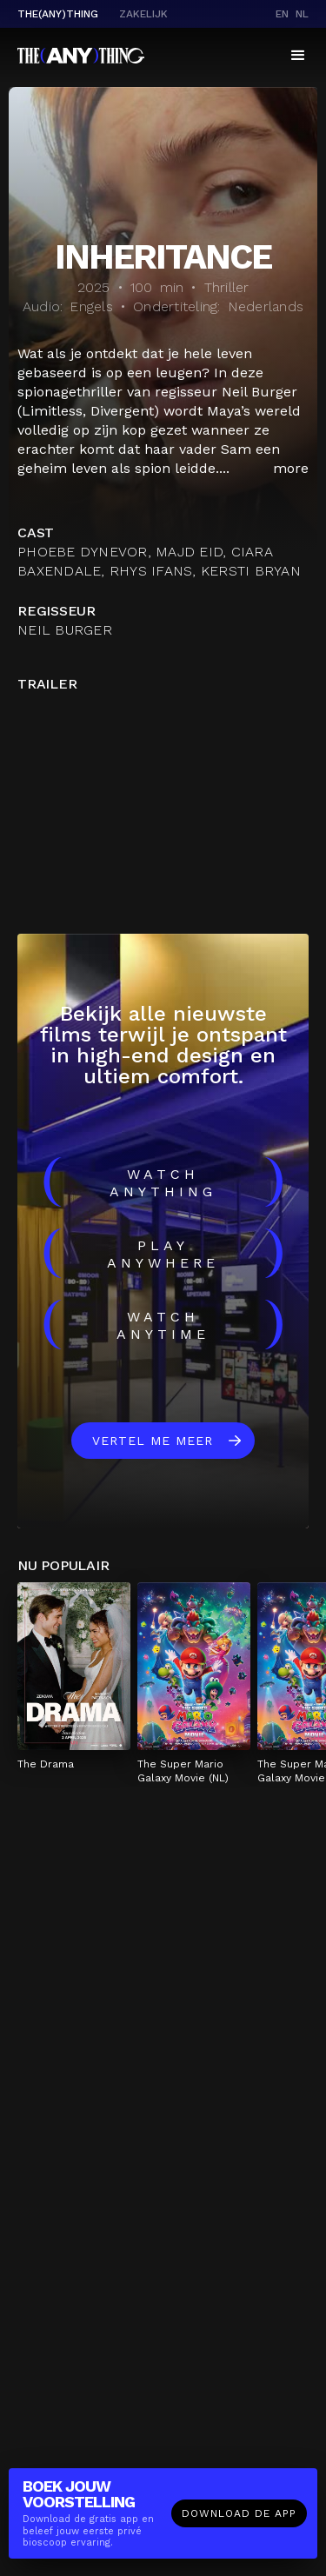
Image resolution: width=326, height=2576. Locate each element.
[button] (298, 55)
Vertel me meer (152, 1441)
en (282, 14)
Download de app (239, 2513)
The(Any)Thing (57, 14)
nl (302, 14)
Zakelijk (143, 14)
